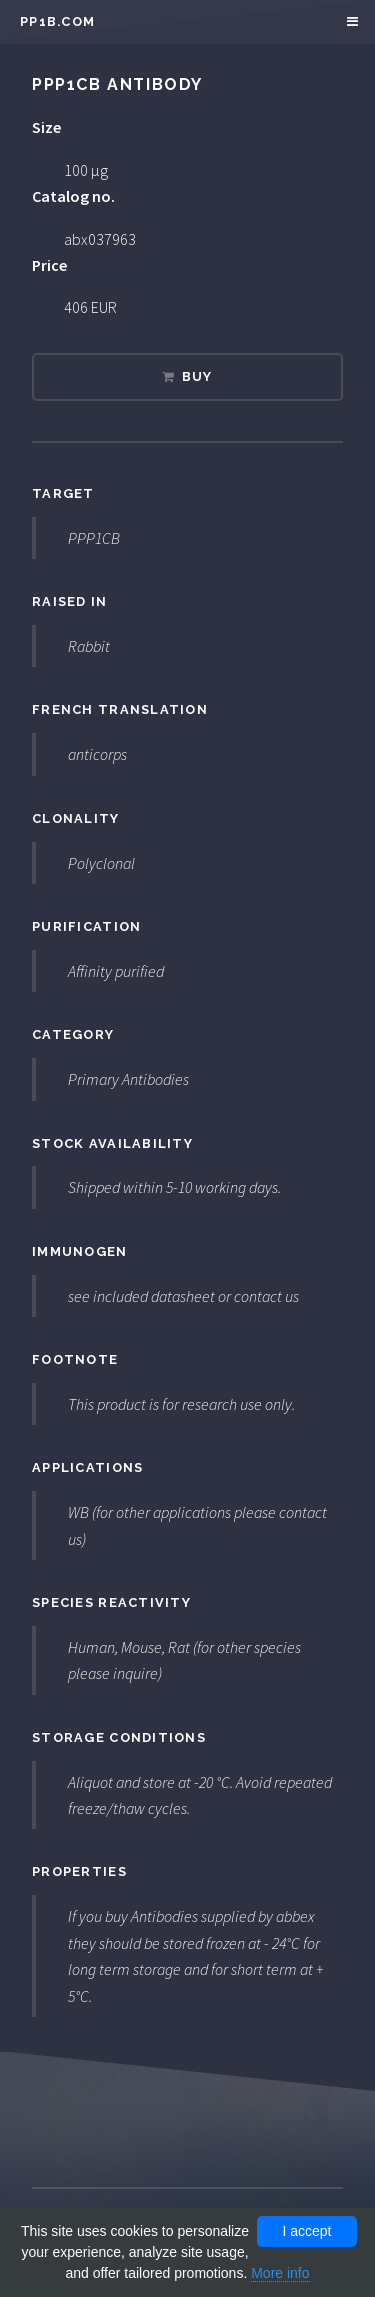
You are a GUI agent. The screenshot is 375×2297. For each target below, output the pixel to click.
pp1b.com (57, 21)
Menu (349, 22)
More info (280, 2273)
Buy (197, 376)
